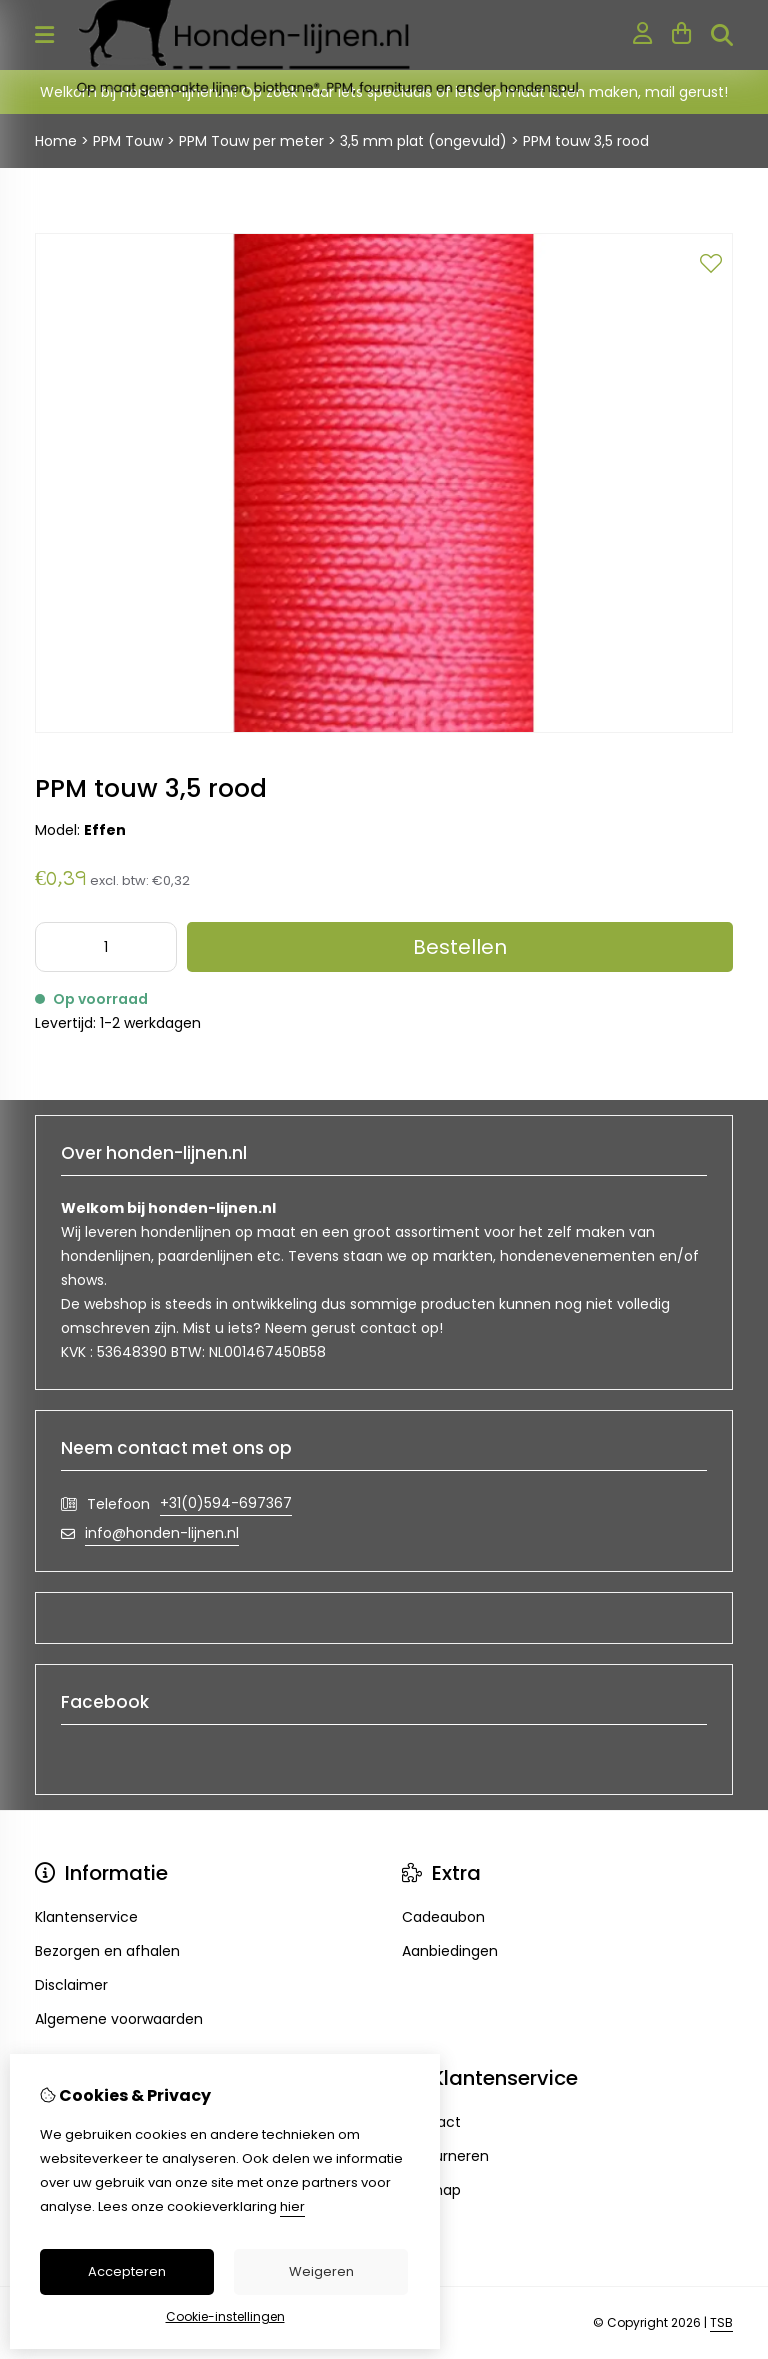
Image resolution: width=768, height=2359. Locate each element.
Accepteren (127, 2271)
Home (56, 141)
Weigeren (321, 2271)
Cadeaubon (443, 1917)
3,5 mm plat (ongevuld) (423, 141)
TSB (721, 2322)
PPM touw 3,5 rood (586, 141)
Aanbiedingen (450, 1951)
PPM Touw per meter (251, 141)
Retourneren (445, 2156)
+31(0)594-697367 (226, 1503)
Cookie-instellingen (225, 2316)
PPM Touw (130, 141)
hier (292, 2206)
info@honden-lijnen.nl (162, 1533)
